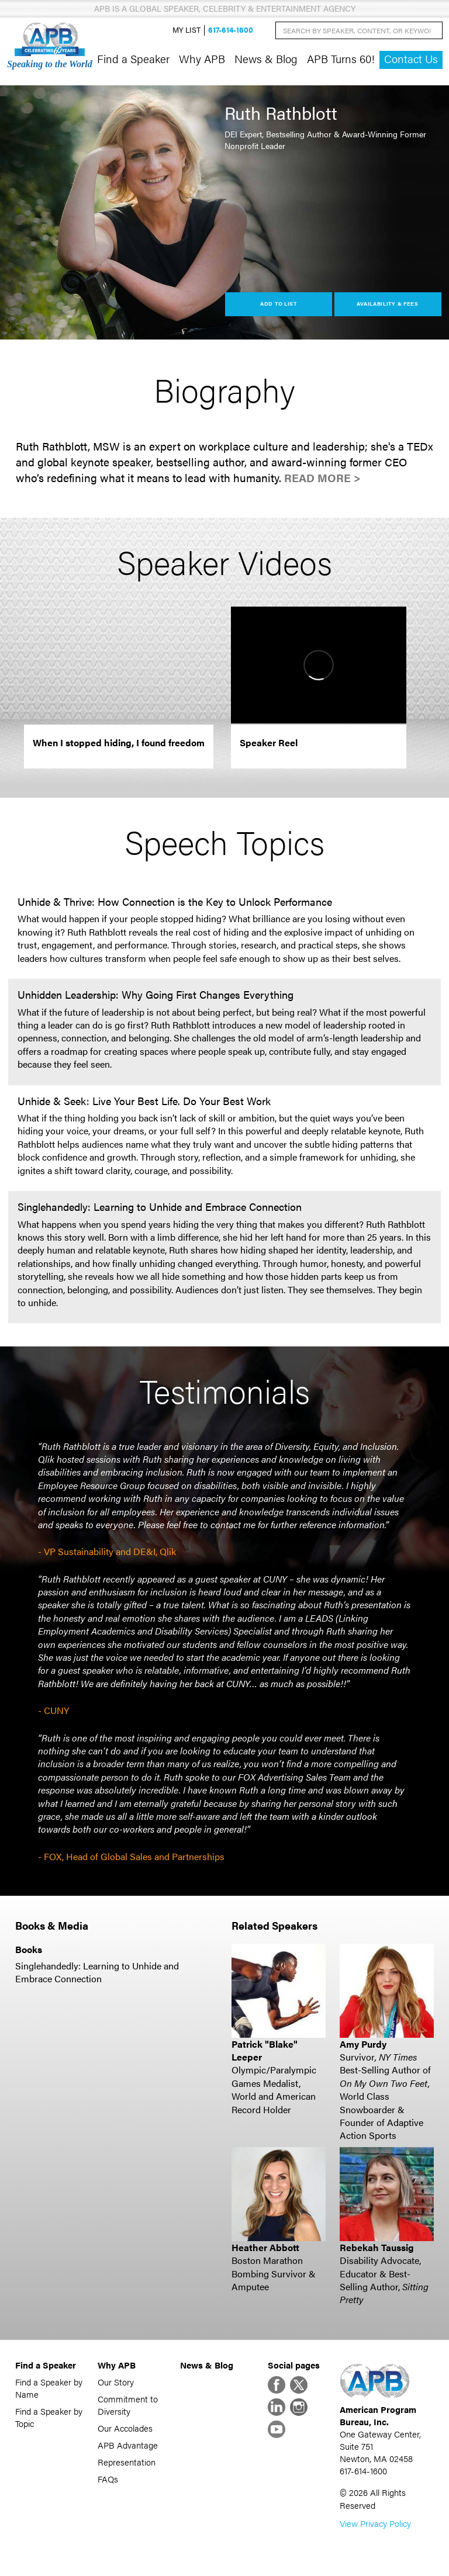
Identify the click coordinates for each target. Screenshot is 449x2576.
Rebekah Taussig (377, 2247)
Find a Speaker (133, 58)
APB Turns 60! (341, 58)
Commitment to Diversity (128, 2405)
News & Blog (266, 58)
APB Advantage (128, 2445)
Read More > (322, 477)
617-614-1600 (230, 30)
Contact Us (411, 59)
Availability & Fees (387, 303)
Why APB (202, 58)
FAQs (108, 2479)
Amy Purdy (363, 2044)
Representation (127, 2462)
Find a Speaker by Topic (48, 2417)
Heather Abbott (265, 2247)
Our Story (116, 2382)
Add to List (278, 303)
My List (186, 30)
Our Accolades (125, 2428)
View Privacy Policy (375, 2523)
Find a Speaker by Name (48, 2388)
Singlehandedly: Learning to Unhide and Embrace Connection (97, 1972)
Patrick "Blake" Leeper (265, 2050)
